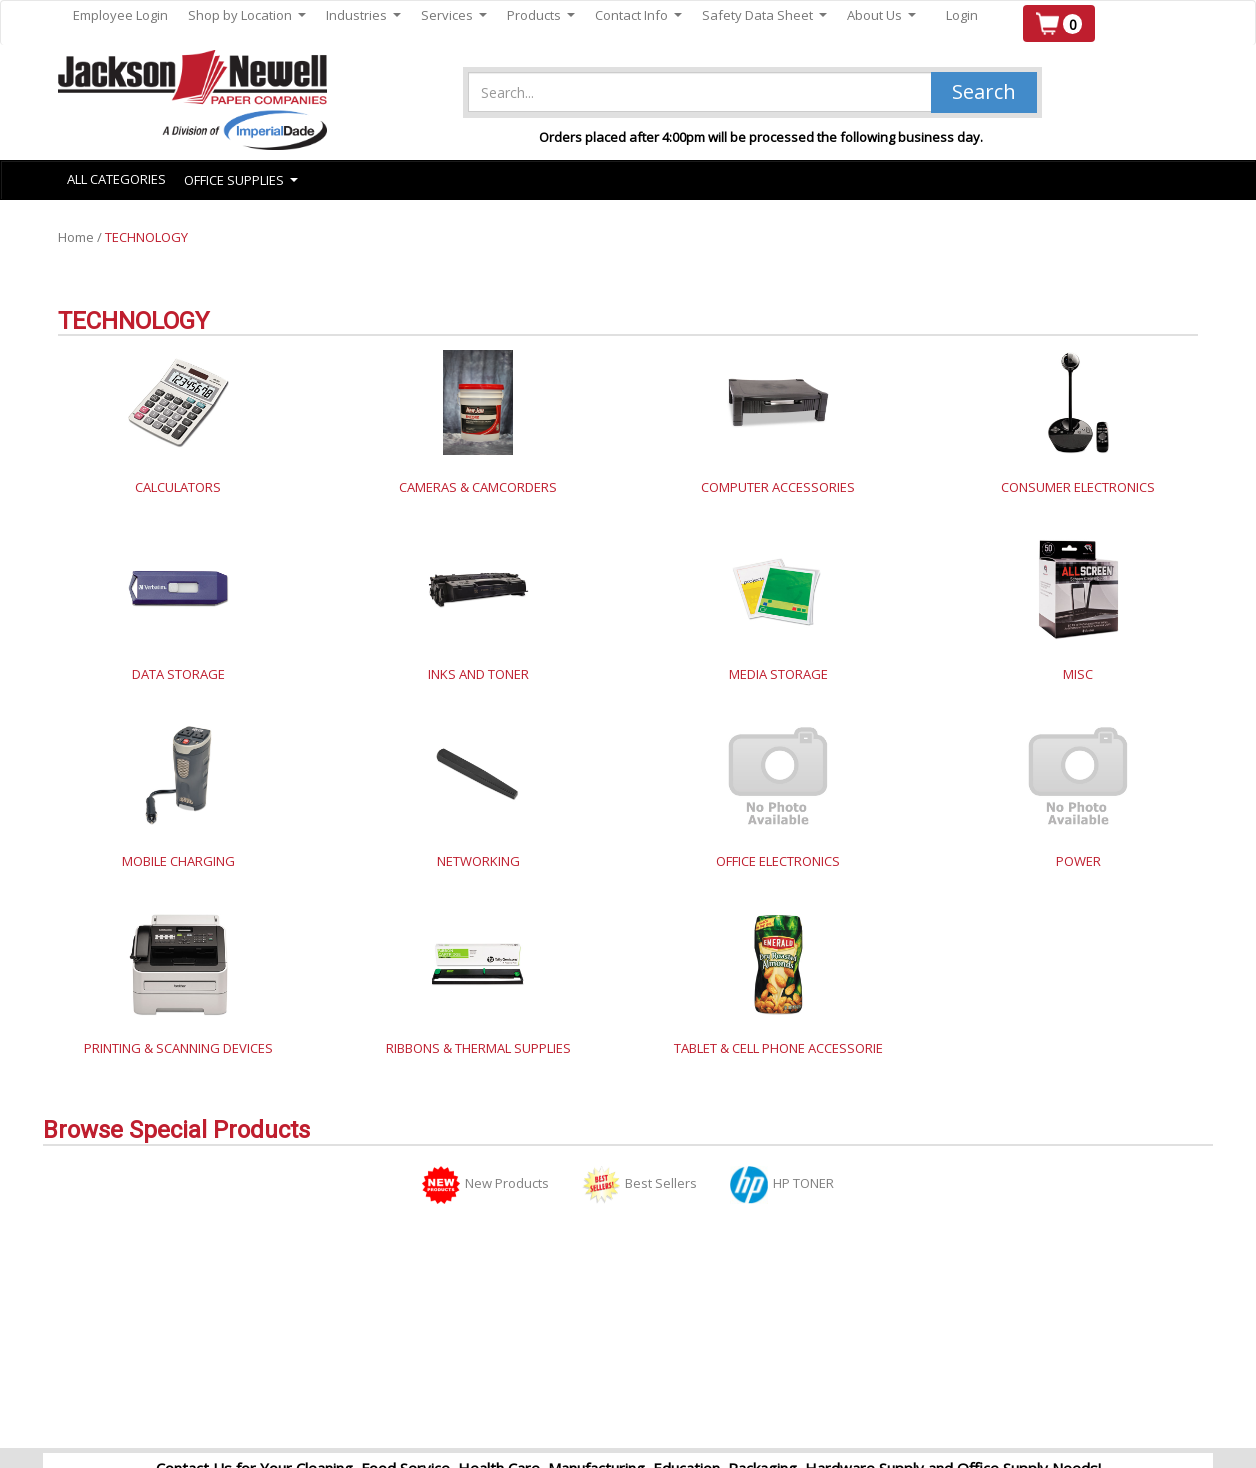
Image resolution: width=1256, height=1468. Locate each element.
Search (984, 91)
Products (541, 15)
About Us (881, 15)
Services (454, 15)
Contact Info (638, 15)
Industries (363, 15)
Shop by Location (247, 15)
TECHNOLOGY (146, 237)
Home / (81, 237)
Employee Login (120, 15)
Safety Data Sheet (764, 15)
